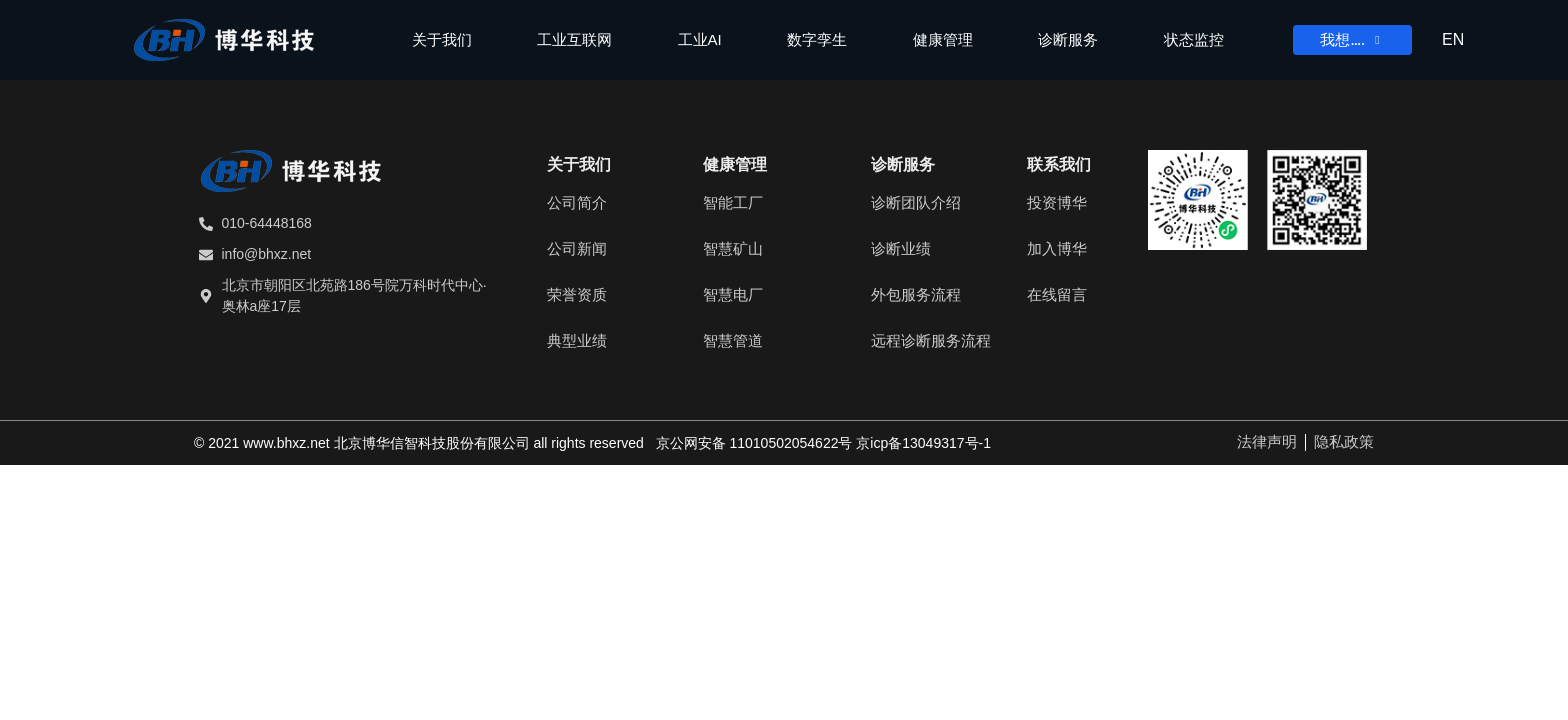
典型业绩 (577, 340)
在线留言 (1057, 294)
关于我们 (442, 39)
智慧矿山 (733, 248)
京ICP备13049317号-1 (923, 443)
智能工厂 (733, 202)
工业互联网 (574, 39)
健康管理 (943, 39)
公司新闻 (577, 248)
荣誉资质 (577, 294)
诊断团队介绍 (916, 202)
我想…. (1352, 40)
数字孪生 (817, 39)
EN (1453, 39)
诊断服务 (1068, 39)
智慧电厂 (733, 294)
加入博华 (1057, 248)
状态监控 (1194, 39)
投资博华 (1057, 202)
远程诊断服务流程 (931, 340)
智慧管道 (733, 340)
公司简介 (577, 202)
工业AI (700, 39)
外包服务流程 (916, 294)
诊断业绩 (901, 248)
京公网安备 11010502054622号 (754, 443)
